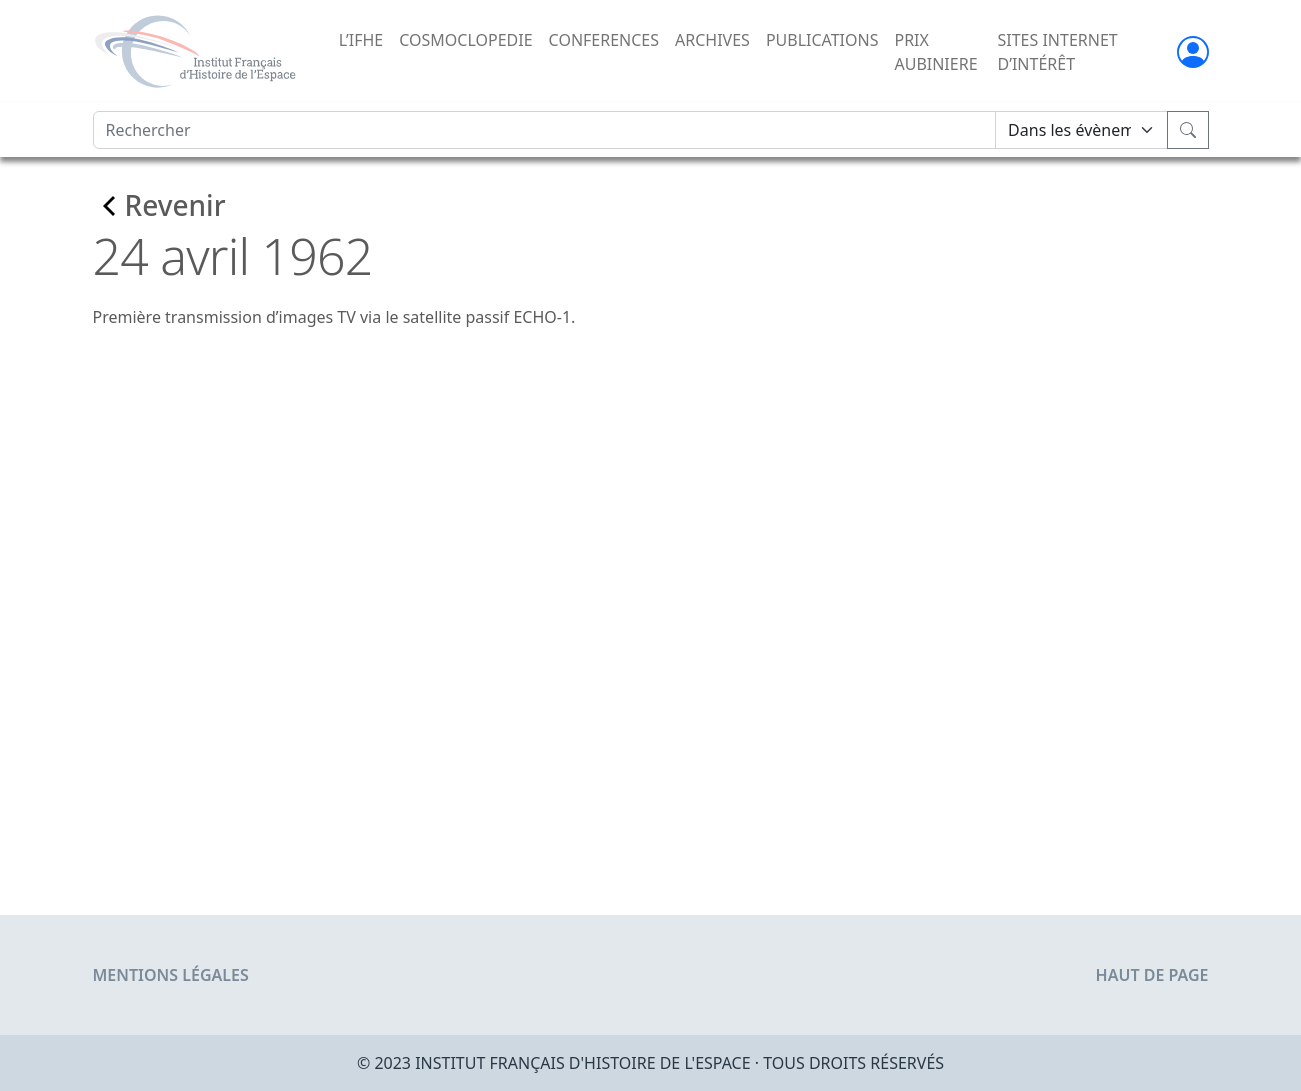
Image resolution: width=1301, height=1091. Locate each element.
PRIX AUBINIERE (935, 52)
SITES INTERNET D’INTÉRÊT (1057, 52)
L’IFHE (361, 40)
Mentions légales (171, 975)
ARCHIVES (712, 40)
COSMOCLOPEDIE (465, 40)
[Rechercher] (545, 130)
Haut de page (1152, 975)
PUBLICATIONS (822, 40)
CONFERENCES (604, 40)
